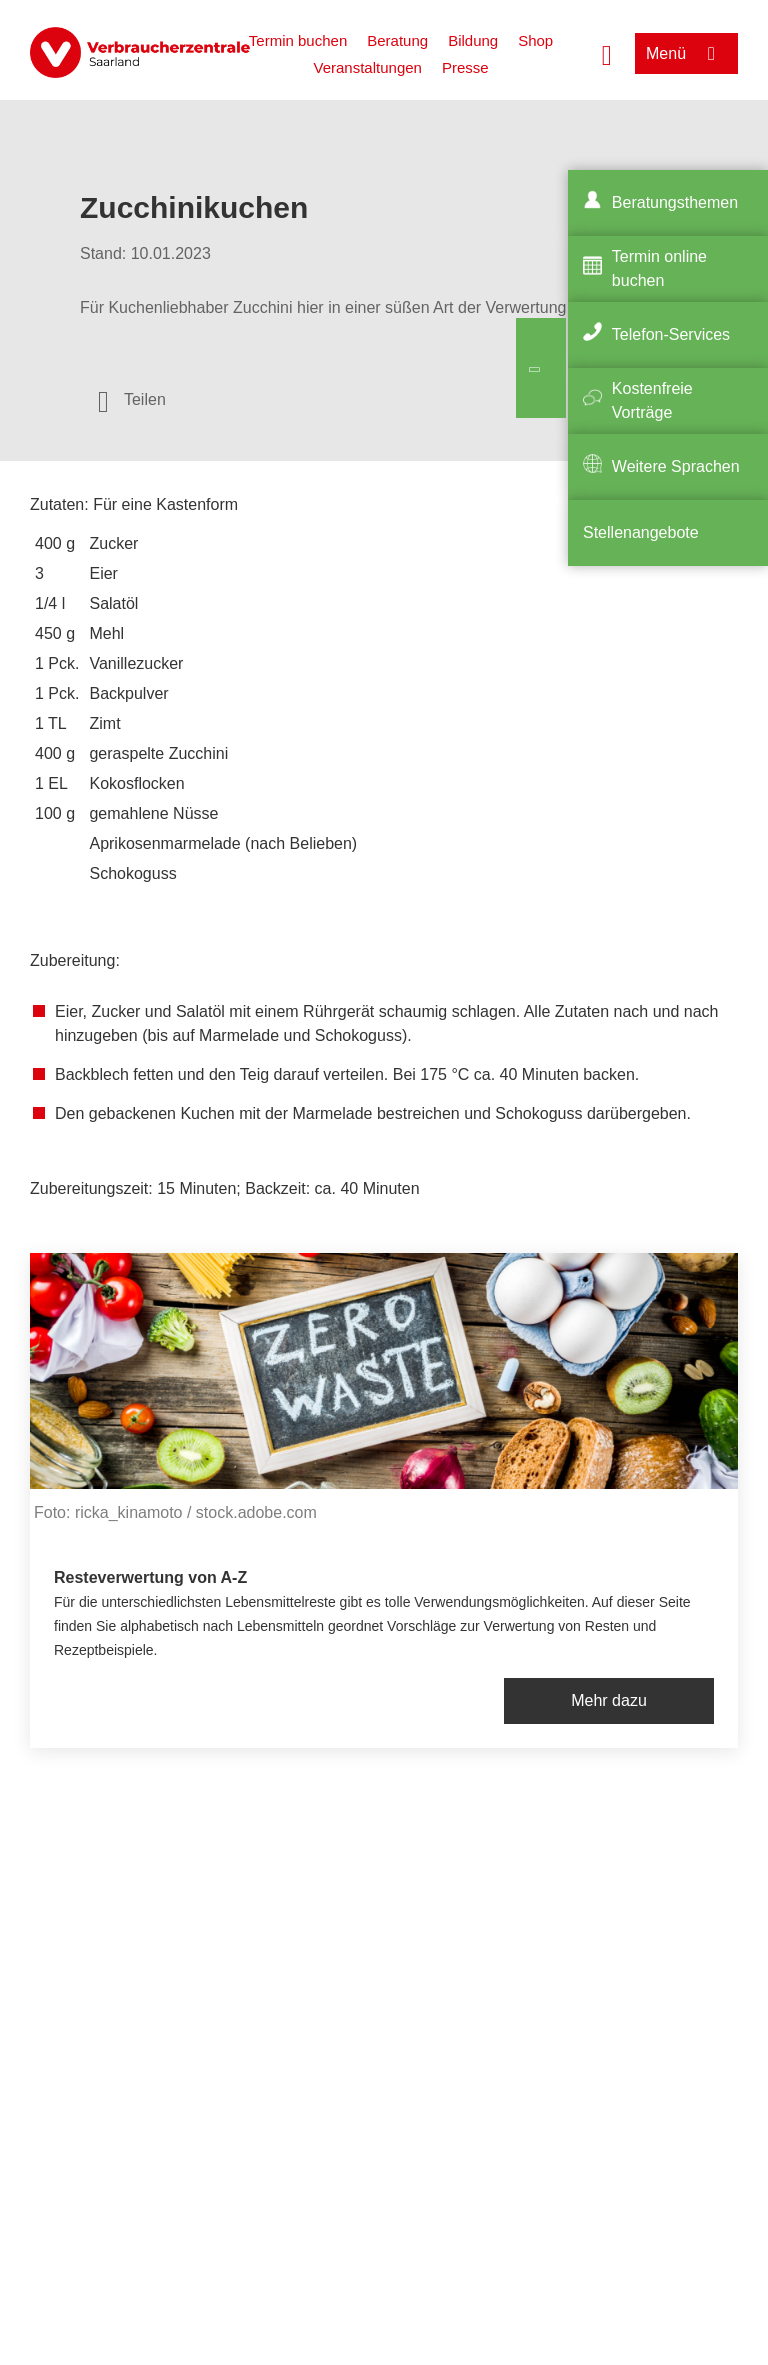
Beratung (397, 40)
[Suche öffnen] (607, 53)
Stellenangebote (641, 532)
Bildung (473, 40)
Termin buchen (298, 40)
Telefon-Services (671, 334)
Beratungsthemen (675, 202)
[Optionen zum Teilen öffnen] (132, 400)
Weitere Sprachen (676, 466)
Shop (535, 40)
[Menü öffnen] (686, 53)
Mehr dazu (609, 1700)
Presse (465, 67)
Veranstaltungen (367, 67)
